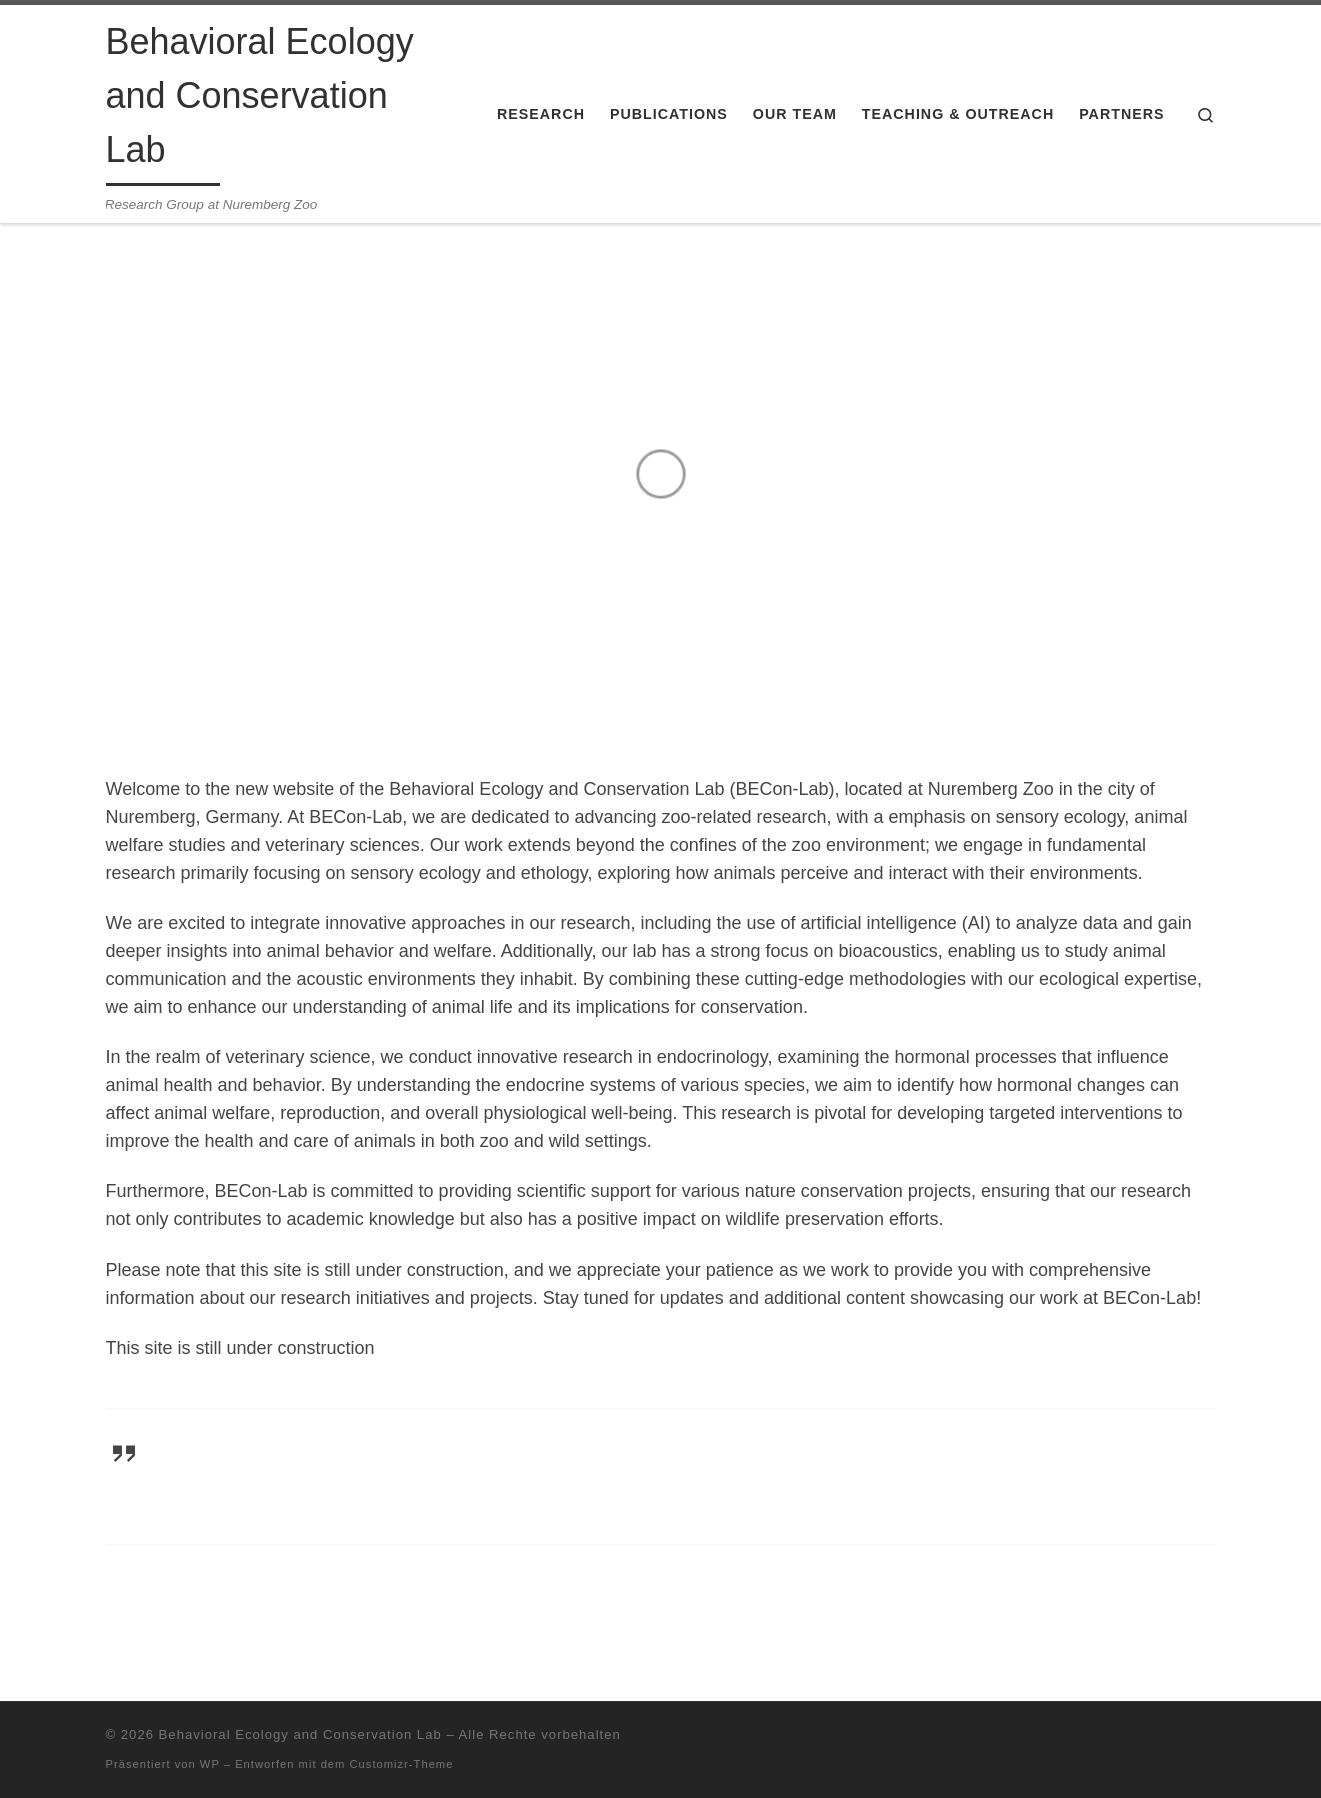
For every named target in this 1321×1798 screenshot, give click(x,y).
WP (210, 1764)
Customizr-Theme (402, 1764)
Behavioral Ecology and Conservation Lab (300, 1734)
